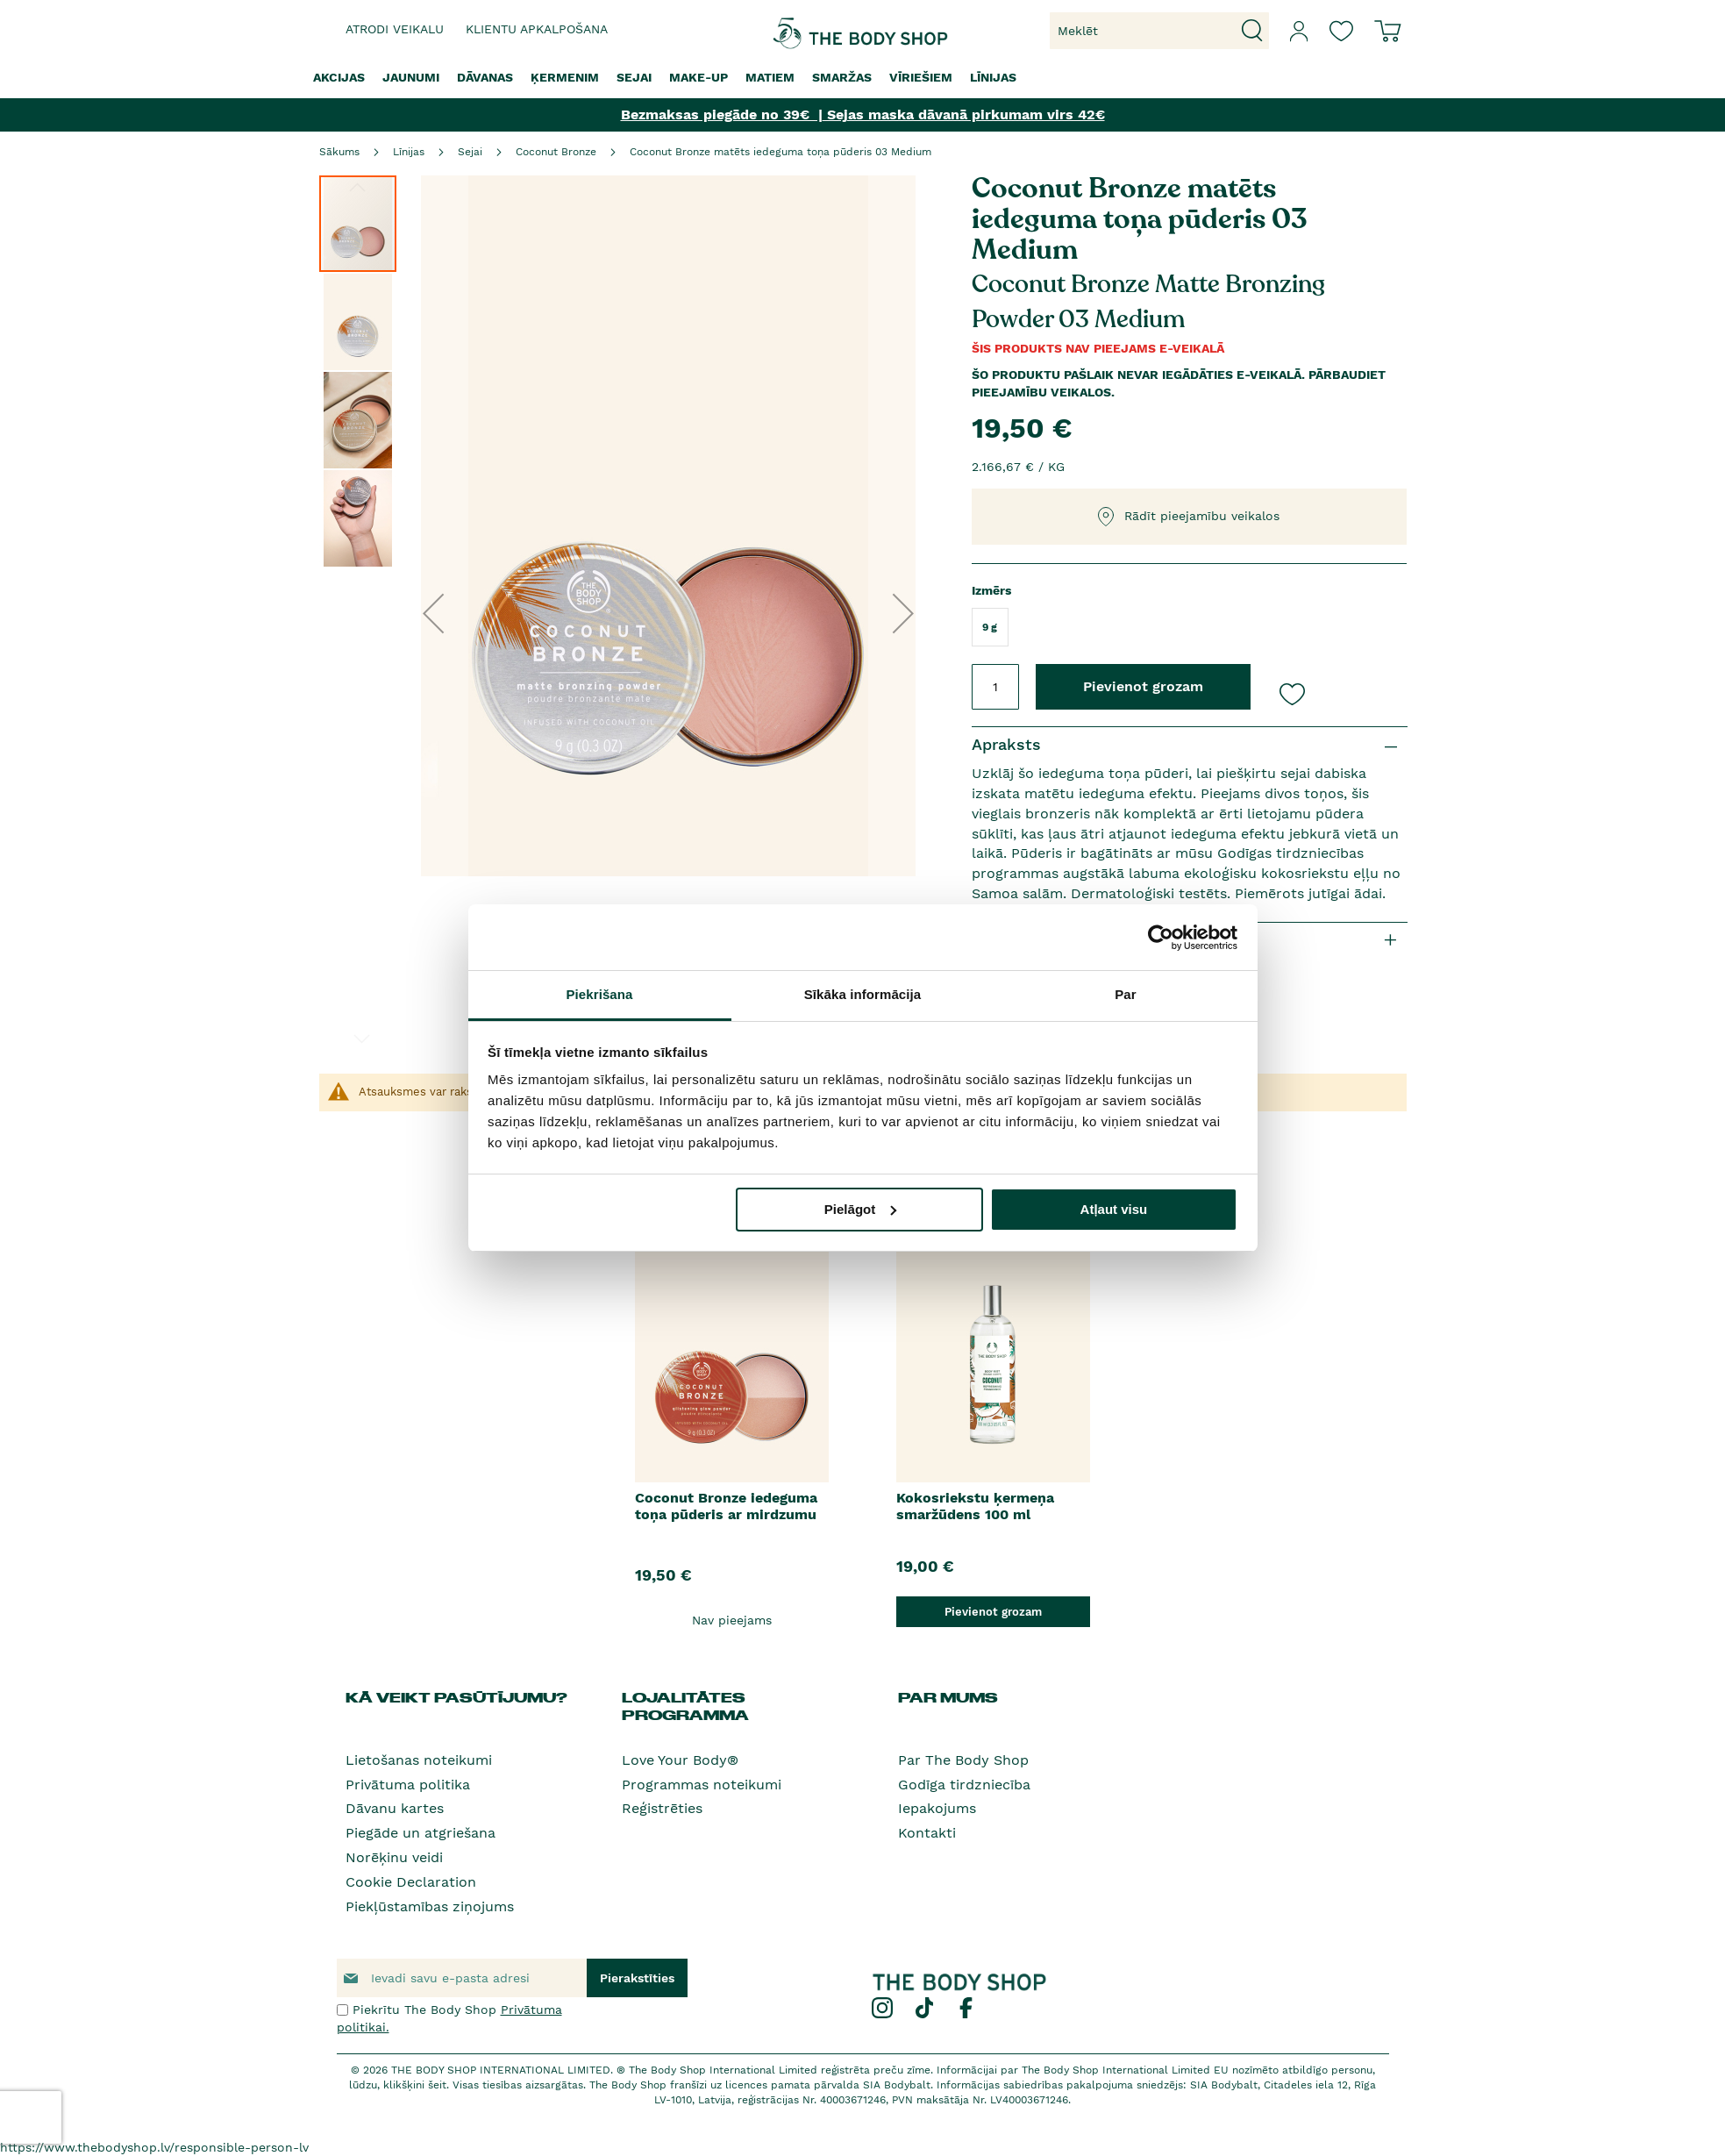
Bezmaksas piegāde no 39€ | (722, 114)
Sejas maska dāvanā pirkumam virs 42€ (964, 114)
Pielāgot (860, 1209)
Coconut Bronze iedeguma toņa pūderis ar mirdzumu (726, 1506)
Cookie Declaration (411, 1882)
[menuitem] (339, 77)
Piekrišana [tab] (599, 994)
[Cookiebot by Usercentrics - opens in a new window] (1160, 938)
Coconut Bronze (556, 152)
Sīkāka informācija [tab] (863, 994)
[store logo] (808, 31)
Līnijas (408, 152)
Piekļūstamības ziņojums (430, 1906)
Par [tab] (1126, 994)
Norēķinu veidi (394, 1857)
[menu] (863, 77)
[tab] (1190, 745)
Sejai (470, 152)
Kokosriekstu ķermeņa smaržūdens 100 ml (975, 1506)
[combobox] (1159, 30)
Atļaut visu (1114, 1209)
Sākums (339, 152)
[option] (732, 1417)
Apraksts (1006, 744)
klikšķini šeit (414, 2085)
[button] (433, 613)
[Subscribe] (637, 1978)
